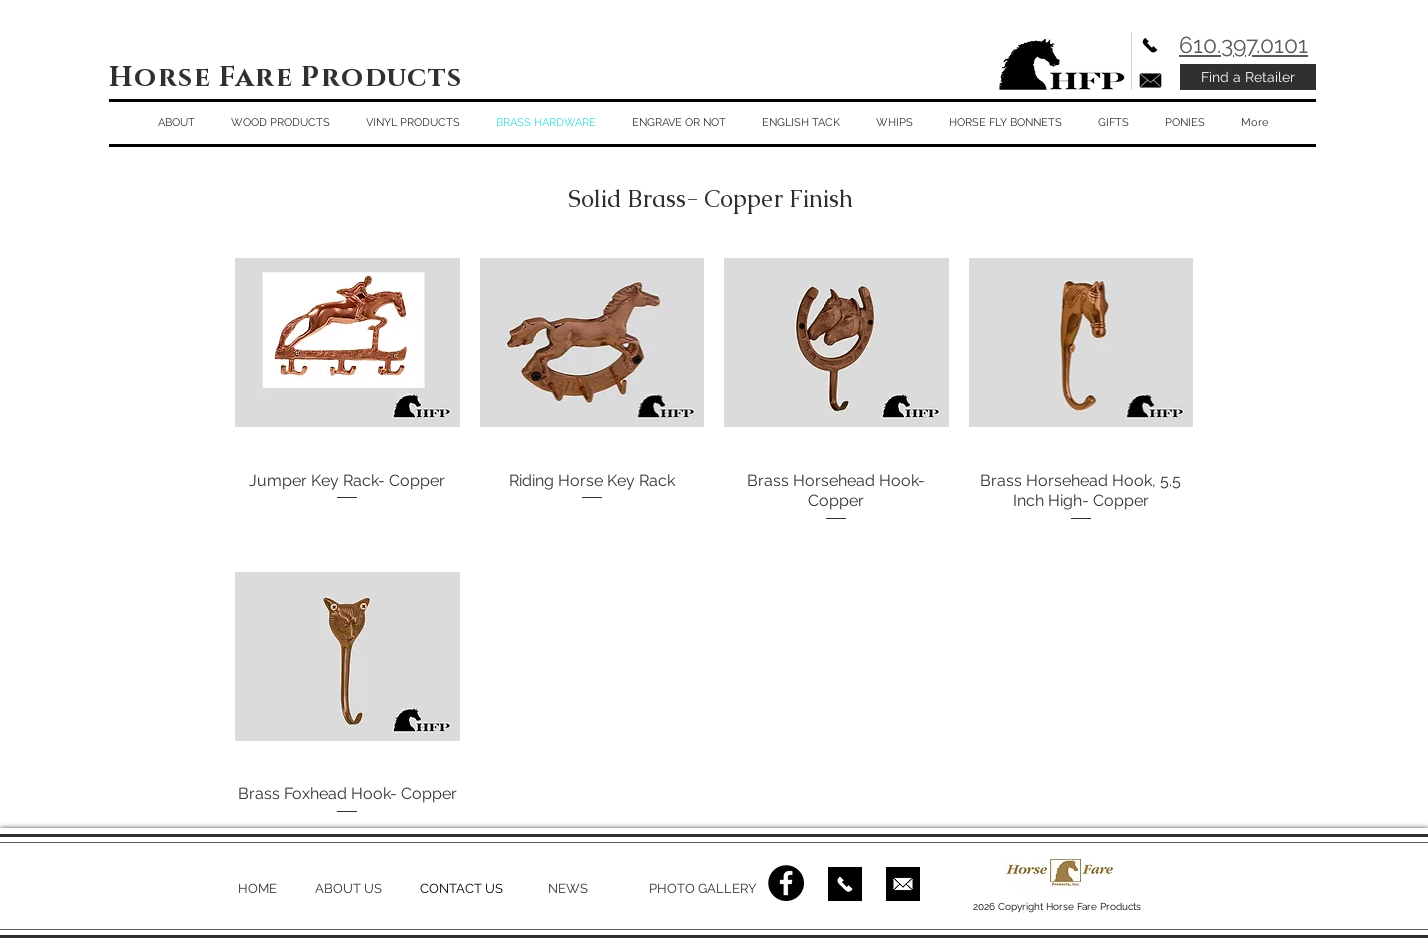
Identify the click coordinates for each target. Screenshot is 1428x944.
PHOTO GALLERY (702, 888)
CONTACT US (461, 888)
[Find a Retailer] (1248, 77)
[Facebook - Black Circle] (786, 883)
